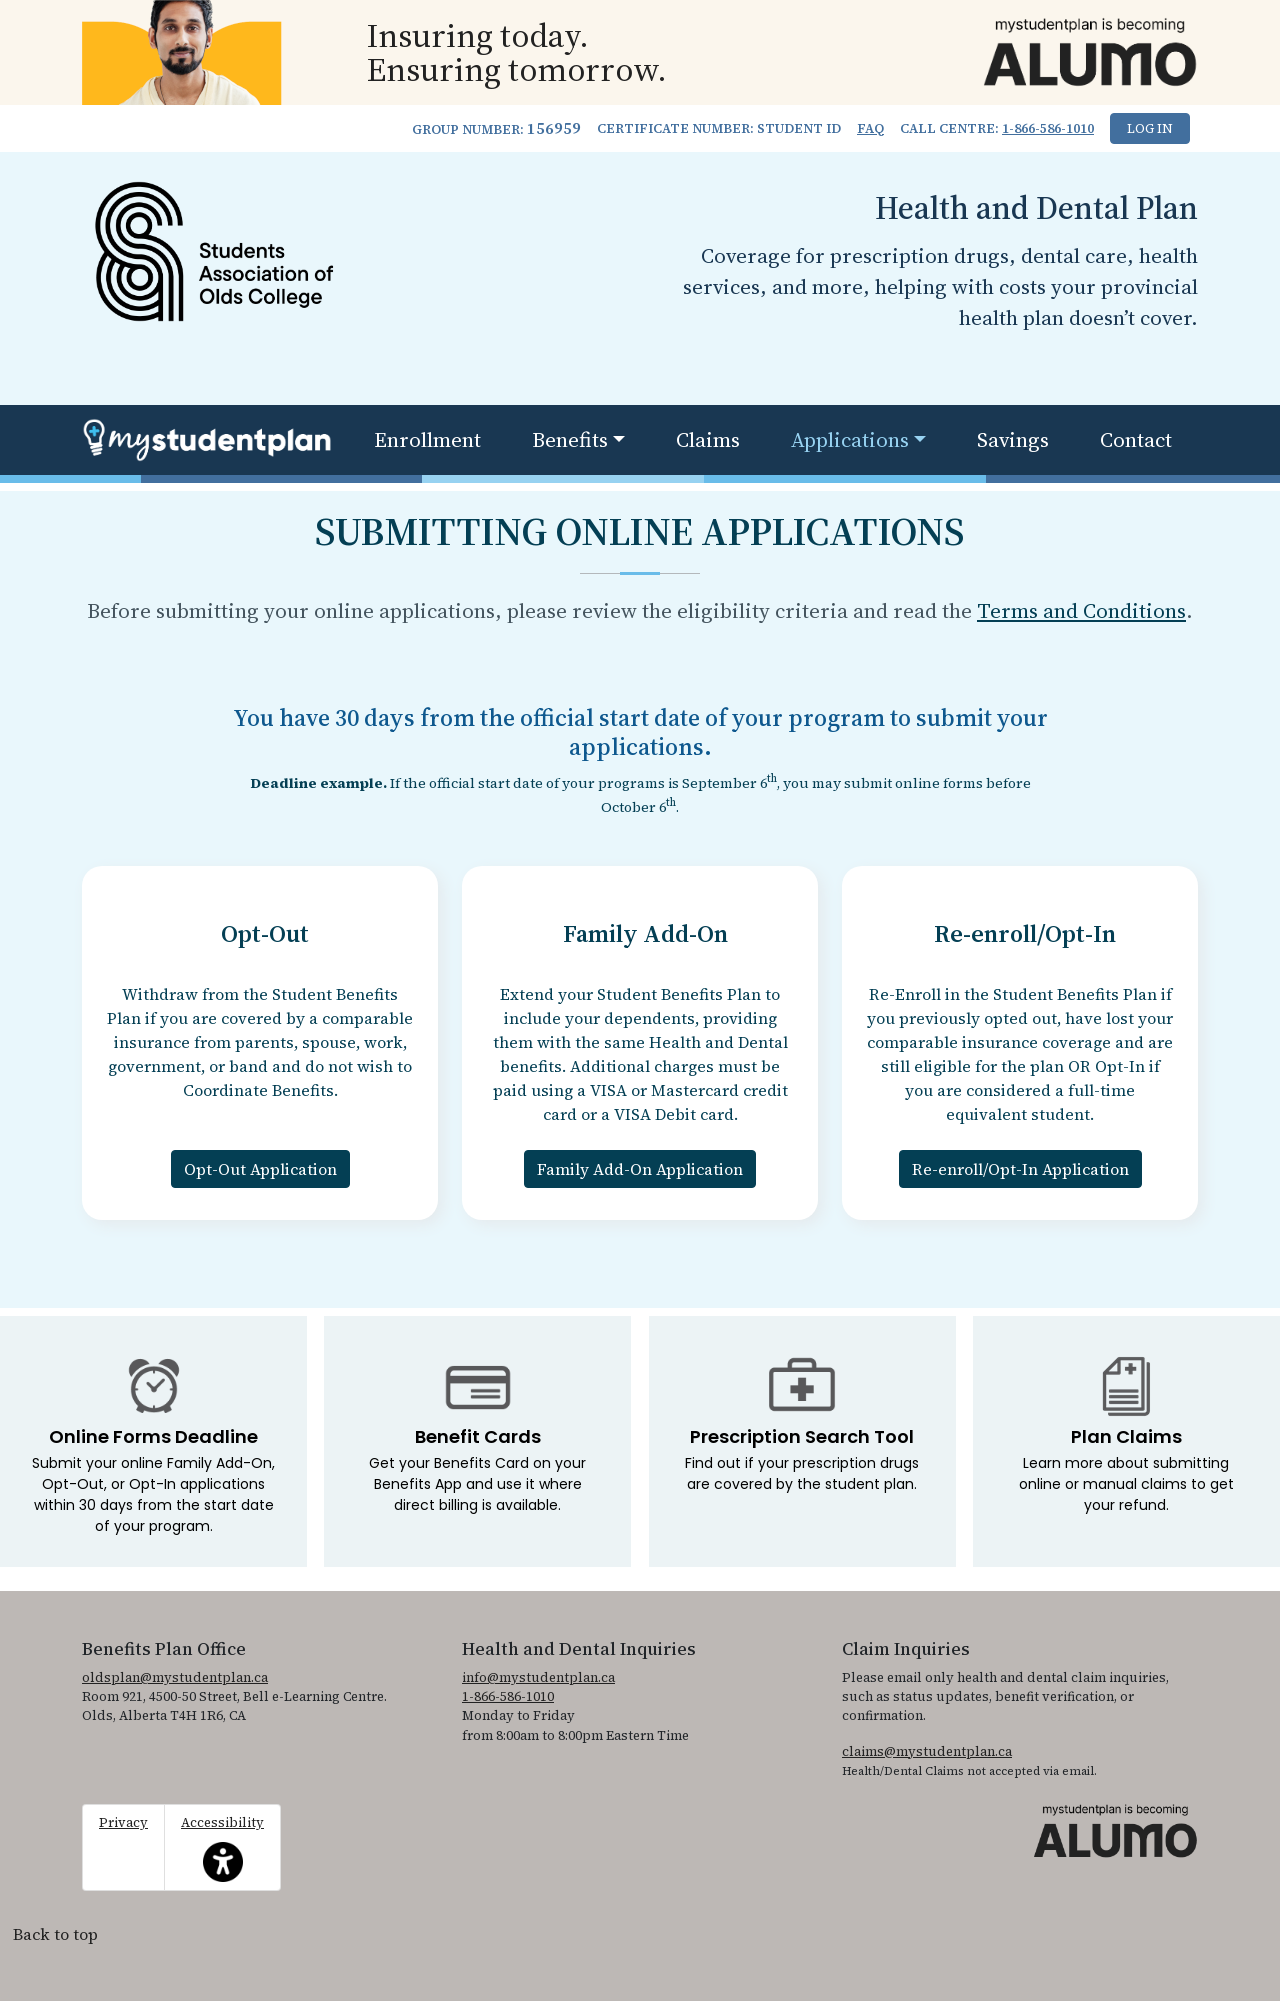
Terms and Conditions (1081, 610)
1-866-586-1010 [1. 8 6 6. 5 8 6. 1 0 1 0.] (1048, 128)
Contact (1136, 439)
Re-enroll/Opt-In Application (1020, 1169)
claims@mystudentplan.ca (927, 1751)
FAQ (870, 128)
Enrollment (427, 439)
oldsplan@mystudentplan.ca (175, 1677)
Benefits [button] (570, 439)
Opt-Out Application (260, 1169)
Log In (1150, 128)
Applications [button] (850, 439)
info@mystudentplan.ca (538, 1677)
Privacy (123, 1822)
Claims (708, 439)
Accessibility (222, 1848)
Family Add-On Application (640, 1169)
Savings (1013, 439)
